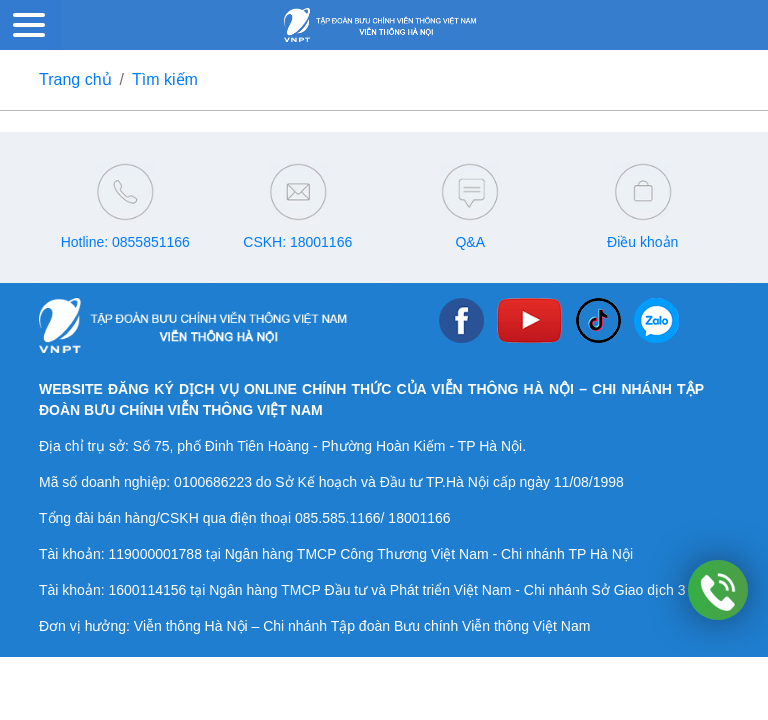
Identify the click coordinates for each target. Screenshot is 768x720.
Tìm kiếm (165, 79)
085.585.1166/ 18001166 (373, 518)
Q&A (470, 242)
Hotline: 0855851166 (125, 242)
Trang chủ (75, 79)
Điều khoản (642, 242)
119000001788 (154, 554)
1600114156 (147, 590)
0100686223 (213, 482)
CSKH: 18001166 (297, 242)
